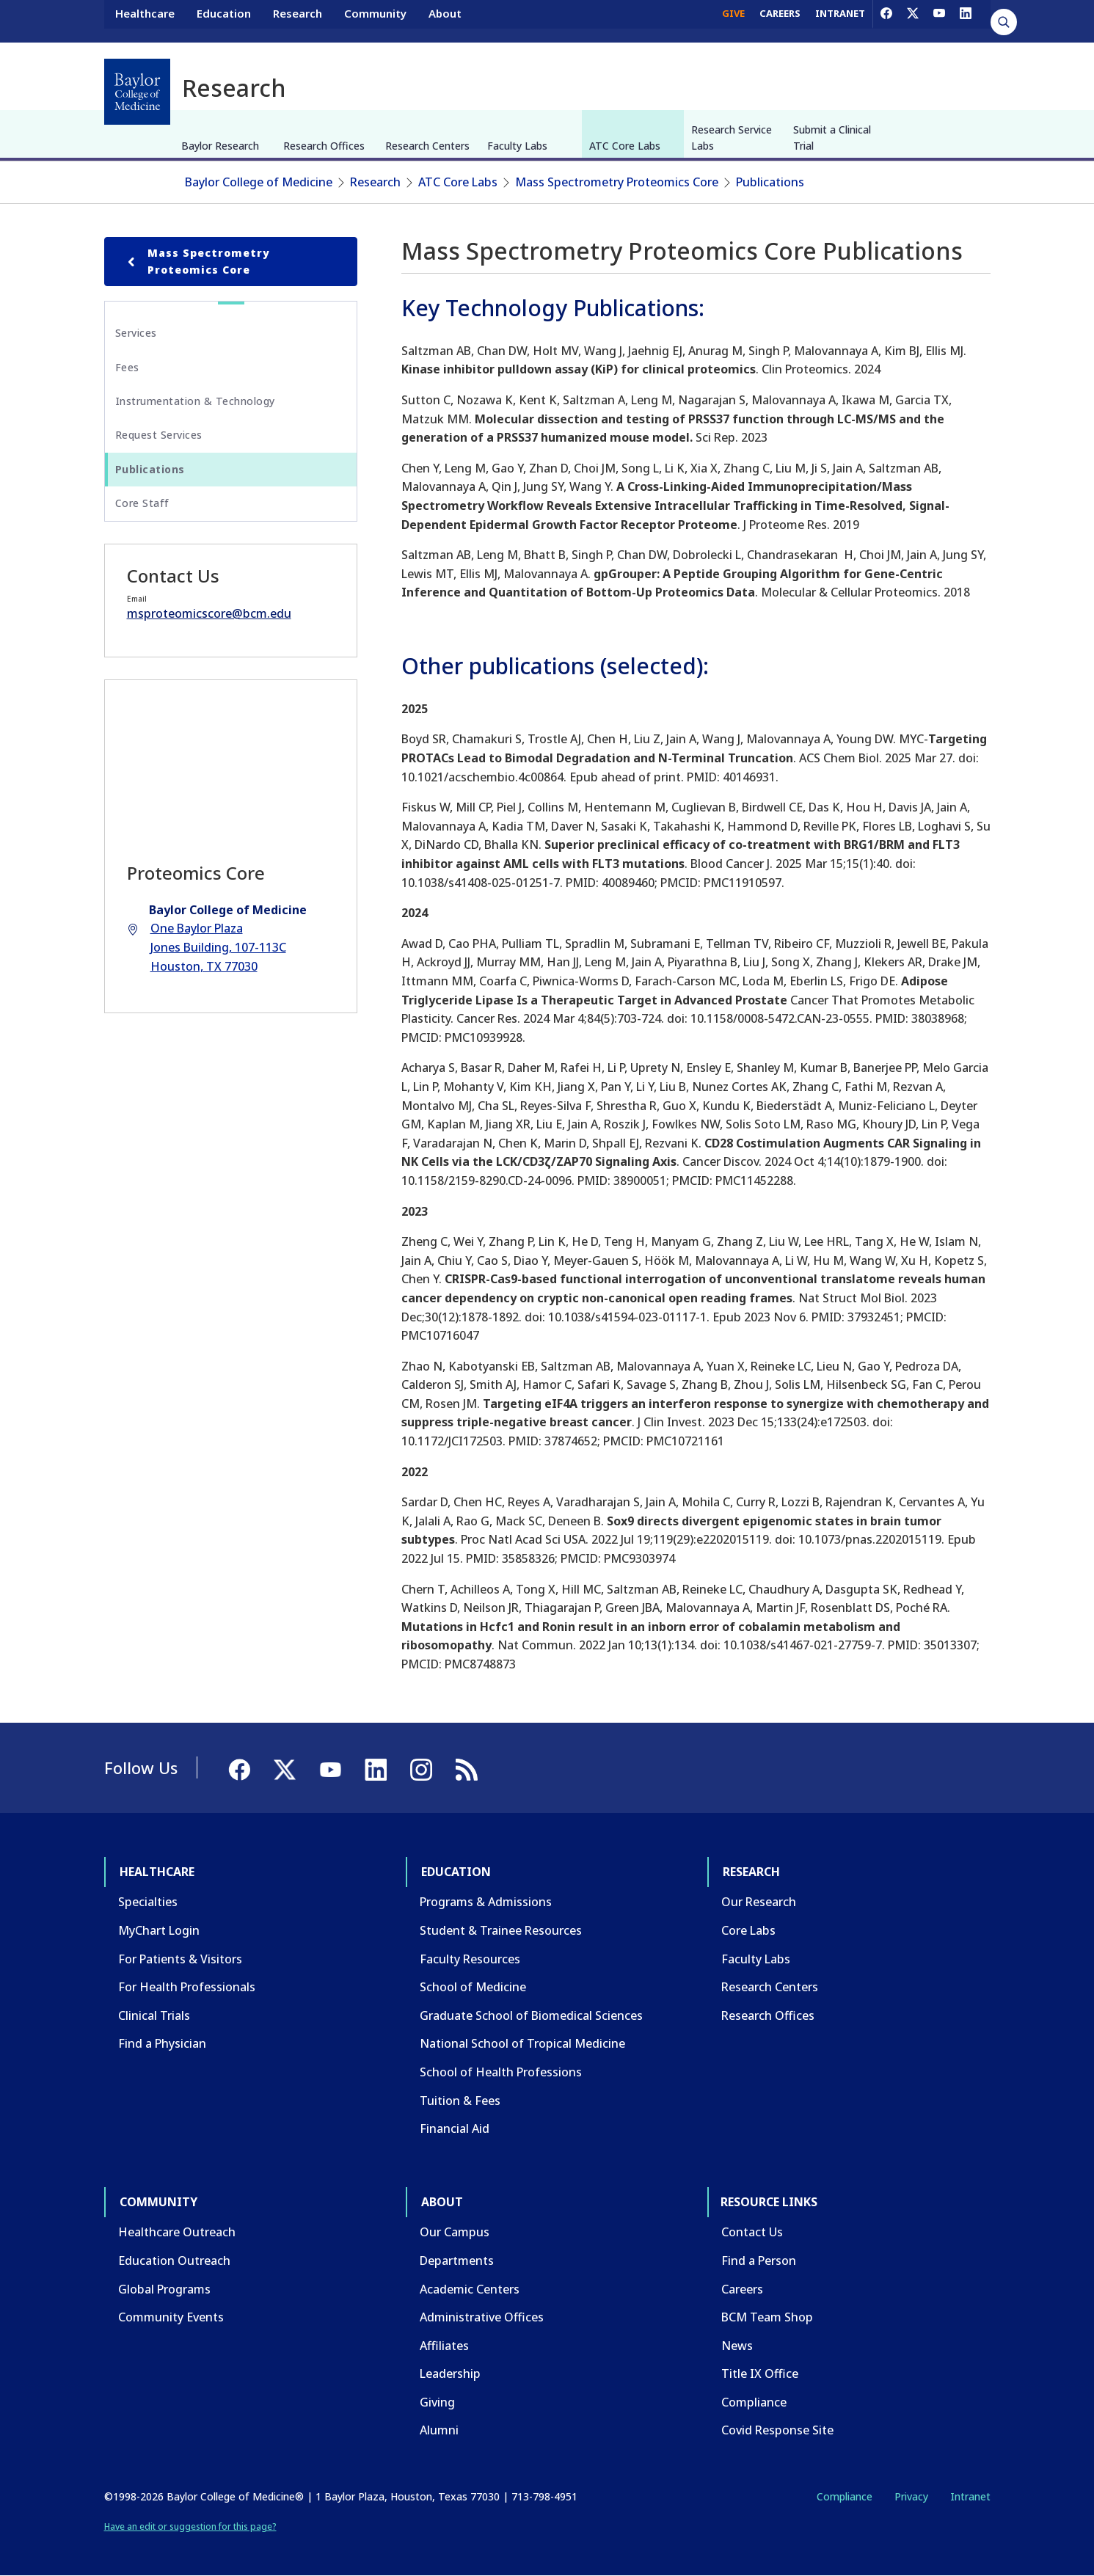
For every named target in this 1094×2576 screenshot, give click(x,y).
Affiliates (444, 2346)
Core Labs (748, 1930)
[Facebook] (886, 20)
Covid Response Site (777, 2430)
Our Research (758, 1902)
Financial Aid (454, 2128)
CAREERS (780, 20)
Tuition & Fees (460, 2100)
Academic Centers (469, 2289)
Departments (457, 2260)
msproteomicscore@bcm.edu (209, 613)
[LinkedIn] (965, 20)
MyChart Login (159, 1930)
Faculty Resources (470, 1959)
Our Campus (454, 2232)
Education (224, 20)
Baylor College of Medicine (258, 182)
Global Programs (164, 2289)
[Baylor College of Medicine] (137, 92)
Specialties (148, 1902)
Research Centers (427, 146)
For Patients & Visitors (180, 1959)
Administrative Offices (482, 2317)
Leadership (450, 2373)
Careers (742, 2289)
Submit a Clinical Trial (832, 138)
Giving (437, 2402)
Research (297, 20)
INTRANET (840, 20)
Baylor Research (220, 146)
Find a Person (758, 2260)
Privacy (911, 2496)
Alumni (439, 2430)
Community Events (171, 2317)
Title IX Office (759, 2373)
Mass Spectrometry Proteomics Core (616, 182)
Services (136, 333)
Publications (770, 182)
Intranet (970, 2496)
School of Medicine (473, 1987)
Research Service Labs (731, 138)
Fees (127, 367)
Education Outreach (174, 2260)
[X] (913, 20)
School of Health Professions (501, 2072)
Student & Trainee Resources (501, 1930)
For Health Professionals (186, 1987)
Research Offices (324, 146)
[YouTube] (939, 20)
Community (375, 20)
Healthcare (145, 20)
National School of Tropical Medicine (522, 2043)
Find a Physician (162, 2043)
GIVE (733, 20)
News (737, 2346)
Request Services (159, 435)
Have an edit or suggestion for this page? (190, 2526)
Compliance (754, 2402)
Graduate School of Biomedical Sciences (531, 2015)
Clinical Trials (154, 2015)
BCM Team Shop (767, 2317)
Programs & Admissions (486, 1902)
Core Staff (142, 503)
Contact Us (752, 2232)
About (445, 20)
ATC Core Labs (624, 146)
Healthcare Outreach (177, 2232)
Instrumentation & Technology (195, 401)
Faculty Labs (517, 146)
